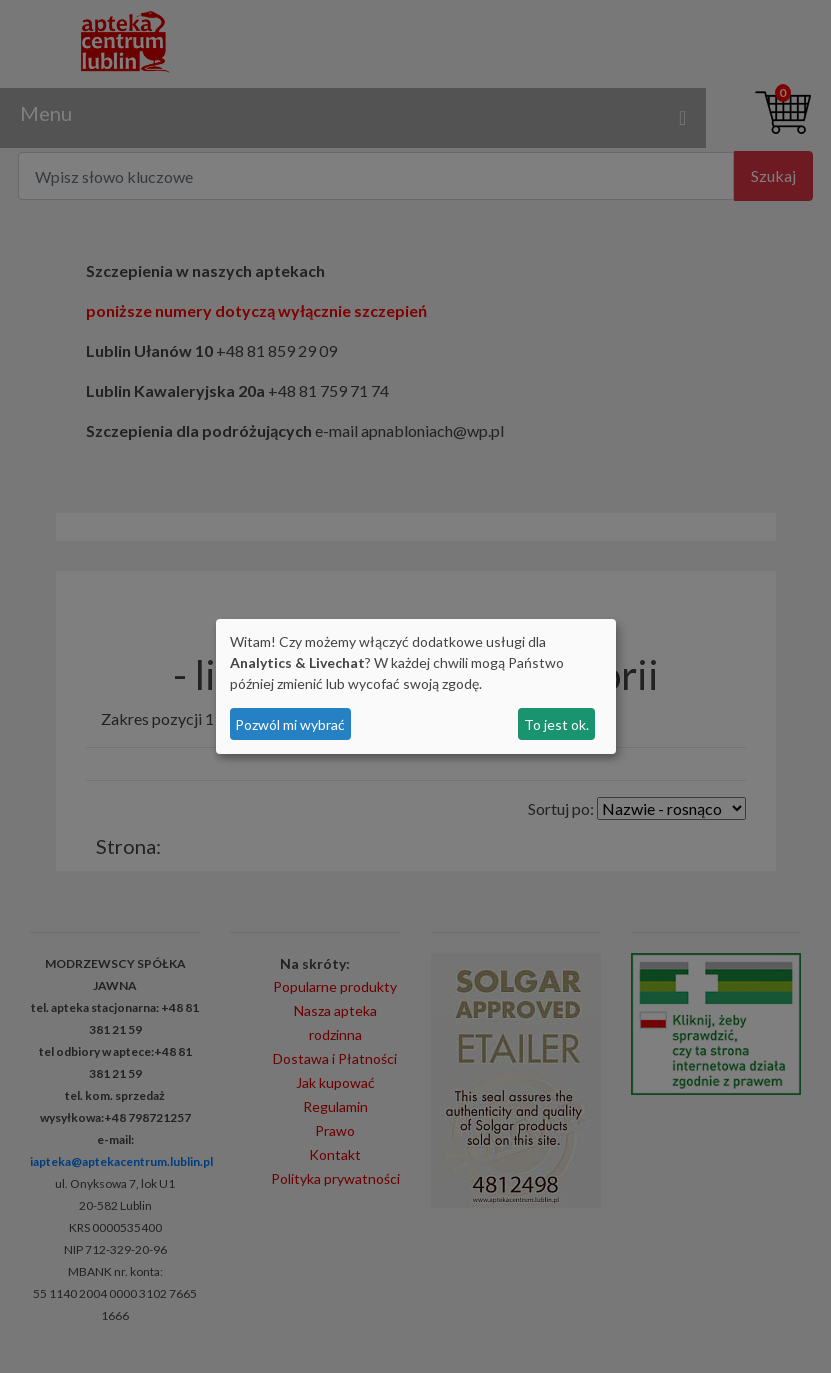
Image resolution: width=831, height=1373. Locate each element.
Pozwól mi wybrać (290, 724)
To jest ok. (556, 724)
